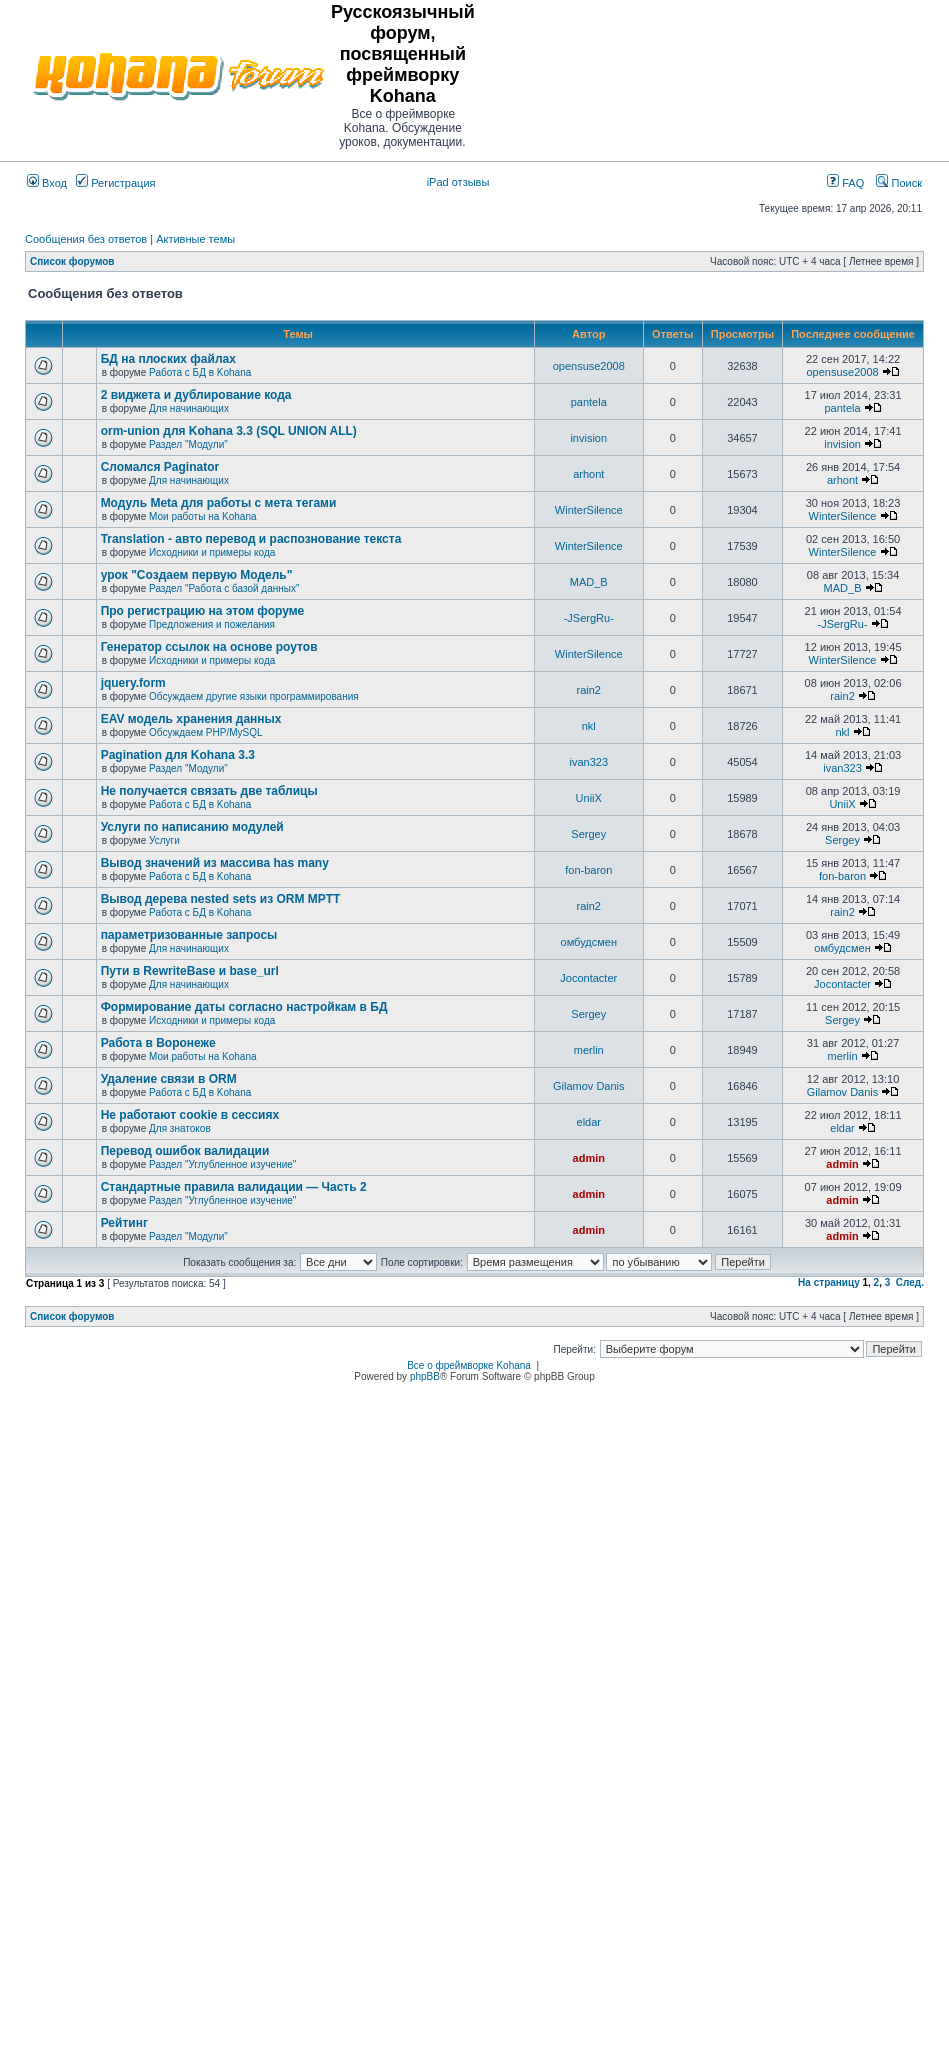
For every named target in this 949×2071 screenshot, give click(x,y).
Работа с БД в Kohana (200, 372)
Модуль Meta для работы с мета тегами (219, 503)
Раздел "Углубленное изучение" (222, 1164)
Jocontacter (588, 978)
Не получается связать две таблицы (209, 791)
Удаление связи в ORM (169, 1079)
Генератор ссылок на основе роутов (209, 647)
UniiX (589, 798)
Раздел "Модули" (188, 444)
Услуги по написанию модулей (192, 827)
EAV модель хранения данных (191, 719)
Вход (47, 183)
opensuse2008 (589, 366)
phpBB (425, 1376)
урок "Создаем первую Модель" (197, 575)
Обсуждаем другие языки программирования (254, 696)
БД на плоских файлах (168, 359)
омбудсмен (589, 942)
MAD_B (589, 582)
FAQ (845, 183)
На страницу (829, 1282)
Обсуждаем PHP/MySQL (206, 732)
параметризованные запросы (189, 935)
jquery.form (133, 683)
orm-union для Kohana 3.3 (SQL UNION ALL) (229, 431)
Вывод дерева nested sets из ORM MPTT (221, 899)
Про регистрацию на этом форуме (203, 611)
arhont (588, 474)
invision (588, 438)
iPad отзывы (458, 182)
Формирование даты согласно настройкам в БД (244, 1007)
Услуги (164, 840)
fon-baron (588, 870)
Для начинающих (189, 408)
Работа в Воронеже (158, 1043)
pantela (589, 402)
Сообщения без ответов (86, 239)
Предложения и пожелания (212, 624)
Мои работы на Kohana (202, 516)
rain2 (589, 690)
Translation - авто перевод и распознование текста (251, 539)
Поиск (899, 183)
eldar (589, 1122)
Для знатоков (180, 1128)
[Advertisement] (713, 76)
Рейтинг (124, 1223)
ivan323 (588, 762)
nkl (589, 726)
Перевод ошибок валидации (185, 1151)
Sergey (588, 834)
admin (589, 1158)
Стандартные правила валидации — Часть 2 (234, 1187)
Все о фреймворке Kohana (469, 1365)
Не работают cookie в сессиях (190, 1115)
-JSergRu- (589, 618)
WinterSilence (589, 510)
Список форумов (72, 261)
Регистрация (115, 183)
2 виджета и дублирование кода (196, 395)
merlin (589, 1050)
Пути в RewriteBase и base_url (190, 971)
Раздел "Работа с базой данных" (224, 588)
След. (910, 1282)
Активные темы (195, 239)
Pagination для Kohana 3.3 (178, 755)
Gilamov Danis (589, 1086)
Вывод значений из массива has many (215, 863)
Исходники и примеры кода (212, 552)
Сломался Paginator (160, 467)
